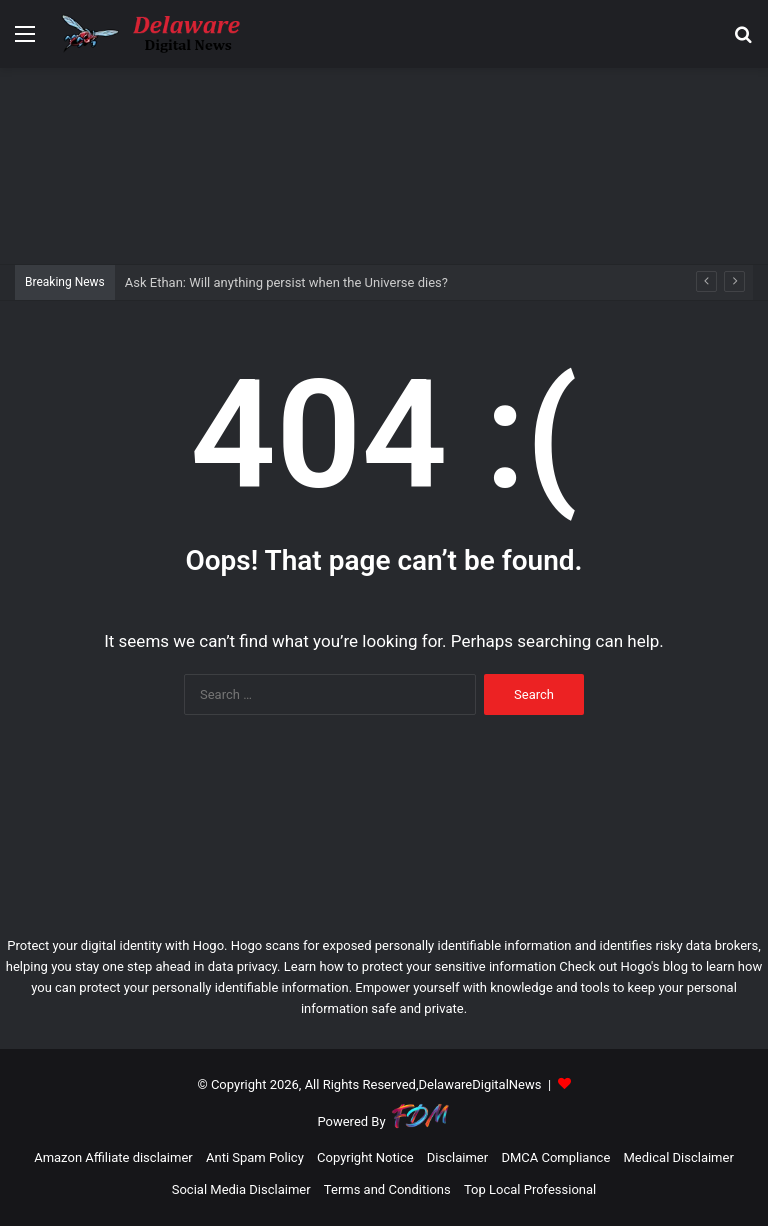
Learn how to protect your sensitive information (420, 966)
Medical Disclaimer (679, 1157)
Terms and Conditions (387, 1189)
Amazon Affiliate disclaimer (113, 1157)
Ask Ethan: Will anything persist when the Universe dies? (286, 282)
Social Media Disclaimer (241, 1189)
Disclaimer (457, 1157)
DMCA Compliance (555, 1157)
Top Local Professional (530, 1189)
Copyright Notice (365, 1157)
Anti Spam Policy (255, 1157)
